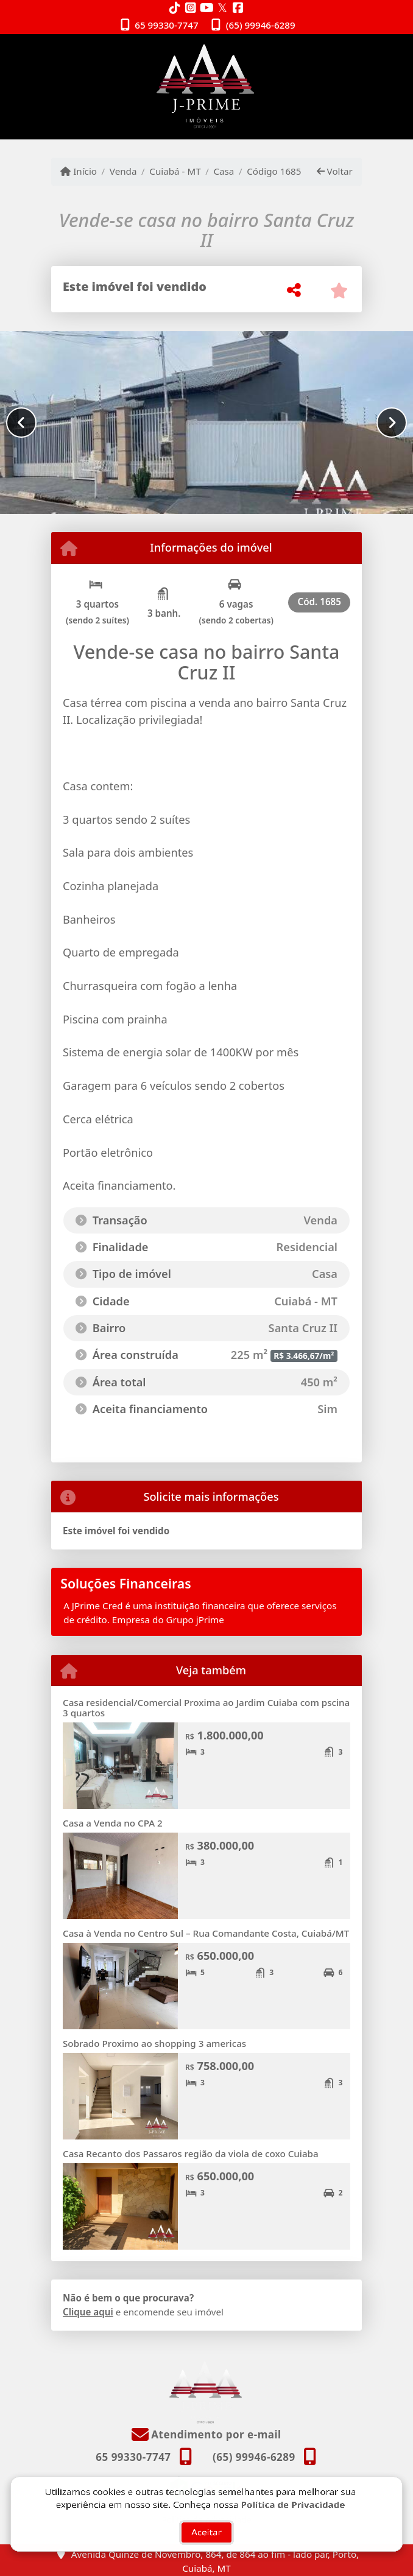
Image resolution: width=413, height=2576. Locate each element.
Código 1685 (274, 171)
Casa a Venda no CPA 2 (113, 1823)
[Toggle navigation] (336, 49)
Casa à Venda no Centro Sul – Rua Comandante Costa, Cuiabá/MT (206, 1933)
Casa (223, 171)
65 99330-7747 (166, 25)
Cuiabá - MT (174, 171)
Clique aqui (88, 2312)
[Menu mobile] (206, 86)
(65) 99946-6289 (260, 25)
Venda (123, 171)
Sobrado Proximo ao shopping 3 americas (154, 2043)
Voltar (335, 171)
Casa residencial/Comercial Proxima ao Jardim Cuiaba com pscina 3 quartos (206, 1707)
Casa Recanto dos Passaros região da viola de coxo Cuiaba (191, 2153)
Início (78, 171)
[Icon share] (175, 8)
